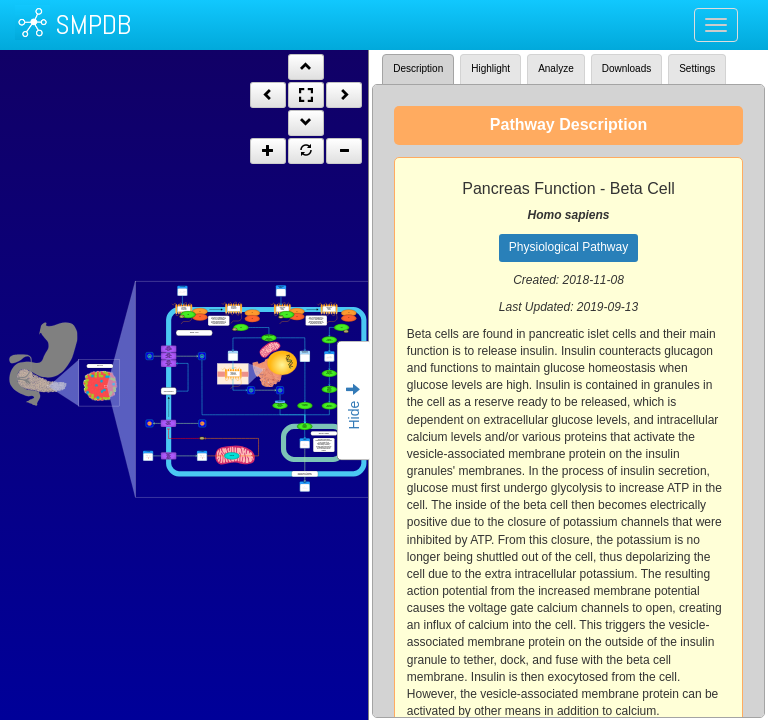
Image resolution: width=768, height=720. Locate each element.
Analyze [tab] (556, 68)
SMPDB (93, 24)
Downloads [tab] (626, 68)
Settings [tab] (697, 68)
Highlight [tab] (490, 68)
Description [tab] (418, 68)
